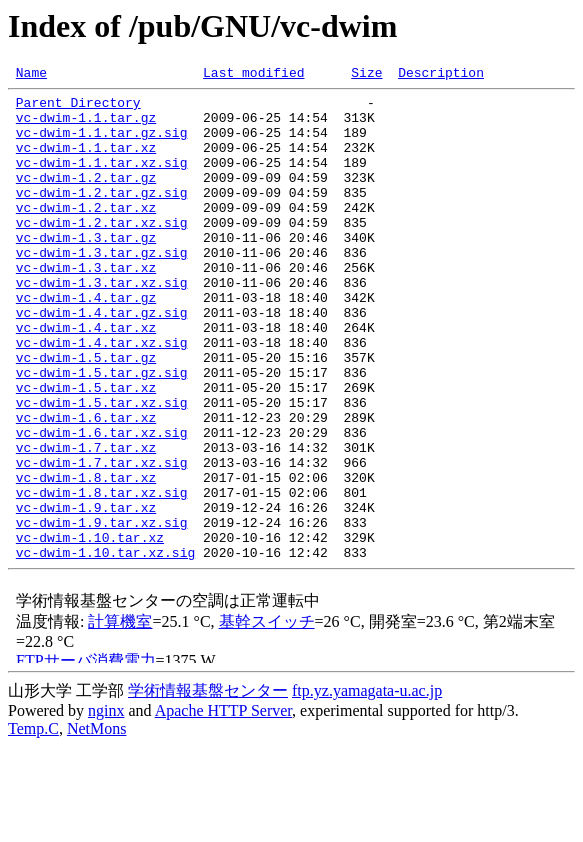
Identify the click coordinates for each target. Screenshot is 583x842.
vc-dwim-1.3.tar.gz (86, 270)
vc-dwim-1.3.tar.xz (86, 306)
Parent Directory (78, 108)
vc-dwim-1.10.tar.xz (90, 630)
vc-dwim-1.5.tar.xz (86, 450)
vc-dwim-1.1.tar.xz (86, 162)
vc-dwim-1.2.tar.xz (86, 234)
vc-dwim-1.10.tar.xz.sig (105, 648)
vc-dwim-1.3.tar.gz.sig (102, 288)
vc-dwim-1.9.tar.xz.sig (102, 612)
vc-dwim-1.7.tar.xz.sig (102, 540)
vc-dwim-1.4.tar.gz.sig (102, 360)
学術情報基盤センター (208, 786)
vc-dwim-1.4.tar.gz (86, 342)
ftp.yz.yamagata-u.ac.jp (367, 786)
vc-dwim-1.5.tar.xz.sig (102, 468)
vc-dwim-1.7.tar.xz (86, 522)
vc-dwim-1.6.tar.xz (86, 486)
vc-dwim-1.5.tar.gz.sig (102, 432)
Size (366, 75)
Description (441, 75)
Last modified (253, 75)
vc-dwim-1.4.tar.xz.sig (102, 396)
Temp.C (33, 824)
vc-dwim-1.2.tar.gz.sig (102, 216)
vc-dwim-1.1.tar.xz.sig (102, 180)
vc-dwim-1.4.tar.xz (86, 378)
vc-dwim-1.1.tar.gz (86, 126)
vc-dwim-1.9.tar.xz (86, 594)
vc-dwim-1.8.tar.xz (86, 558)
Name (31, 75)
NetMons (97, 824)
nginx (106, 806)
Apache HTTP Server (223, 806)
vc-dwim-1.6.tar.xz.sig (102, 504)
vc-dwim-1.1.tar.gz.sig (102, 144)
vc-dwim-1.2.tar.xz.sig (102, 252)
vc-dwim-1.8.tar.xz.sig (102, 576)
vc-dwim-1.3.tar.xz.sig (102, 324)
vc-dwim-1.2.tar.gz (86, 198)
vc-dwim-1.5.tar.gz (86, 414)
